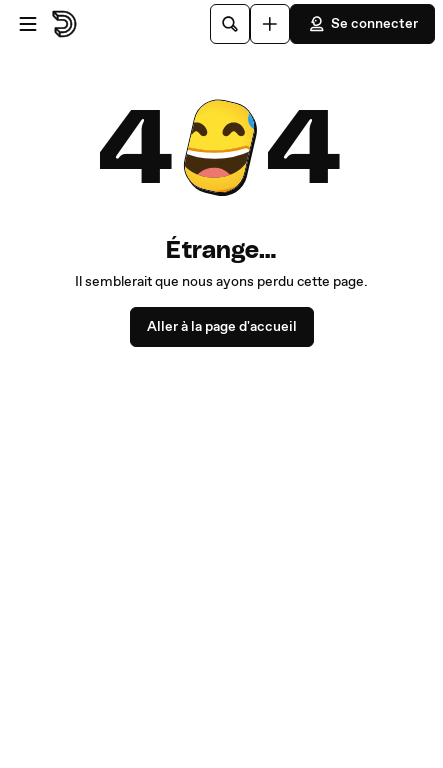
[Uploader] (270, 24)
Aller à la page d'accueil (222, 327)
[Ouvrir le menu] (28, 24)
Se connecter (362, 24)
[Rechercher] (230, 24)
